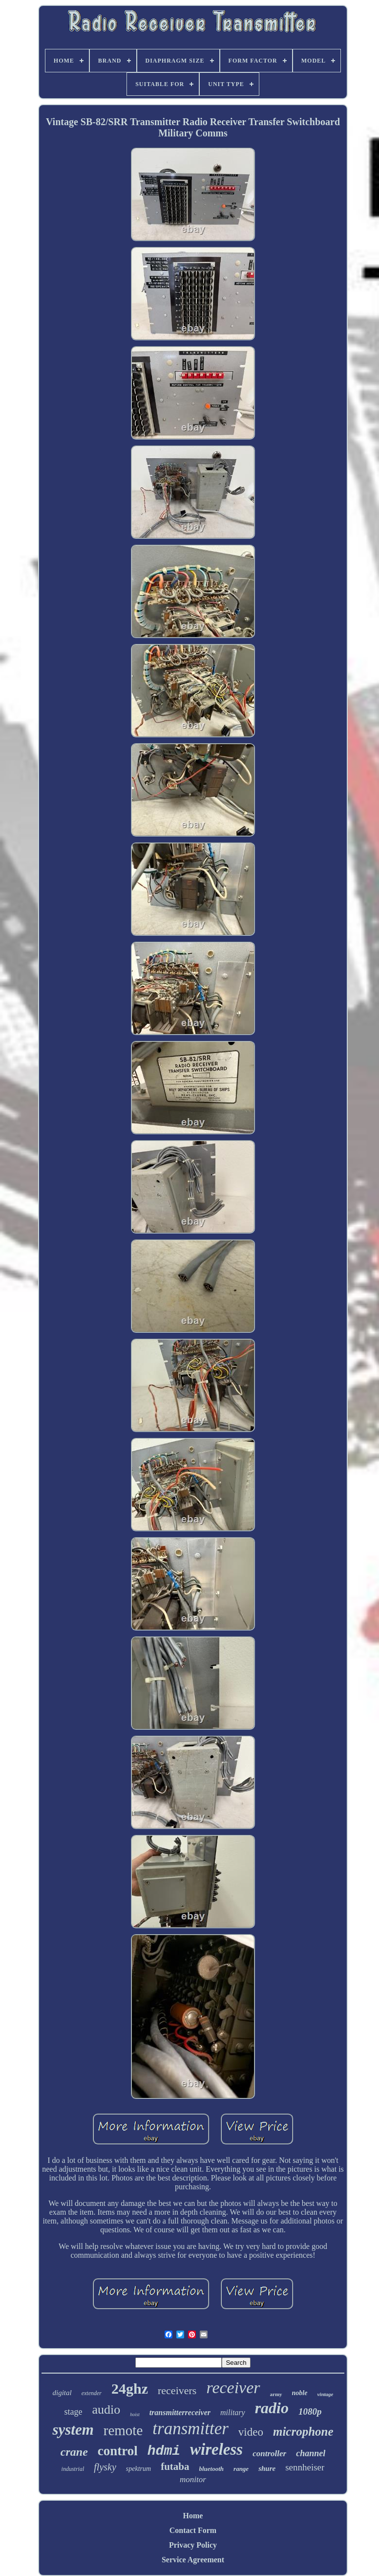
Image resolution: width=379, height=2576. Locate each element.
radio (272, 2408)
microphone (303, 2431)
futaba (175, 2466)
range (241, 2468)
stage (73, 2412)
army (276, 2394)
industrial (73, 2469)
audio (106, 2409)
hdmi (163, 2451)
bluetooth (211, 2468)
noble (300, 2393)
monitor (193, 2479)
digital (62, 2393)
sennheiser (304, 2467)
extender (92, 2393)
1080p (310, 2411)
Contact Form (192, 2530)
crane (74, 2451)
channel (310, 2453)
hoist (134, 2414)
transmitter (190, 2428)
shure (266, 2468)
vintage (325, 2394)
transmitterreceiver (180, 2412)
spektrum (138, 2468)
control (118, 2451)
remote (123, 2430)
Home (193, 2515)
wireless (216, 2449)
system (72, 2429)
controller (269, 2453)
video (250, 2432)
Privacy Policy (193, 2545)
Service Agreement (193, 2559)
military (232, 2412)
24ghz (129, 2388)
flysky (105, 2467)
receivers (177, 2390)
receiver (233, 2387)
